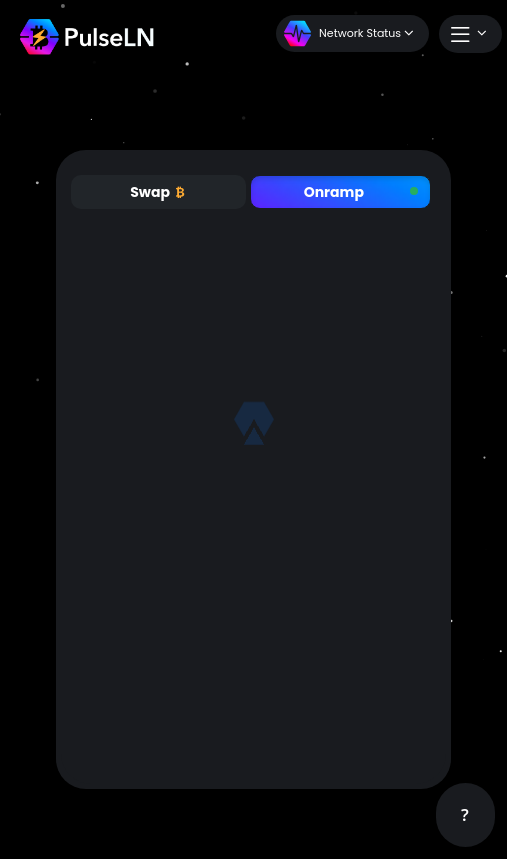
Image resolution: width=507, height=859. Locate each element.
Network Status (349, 33)
